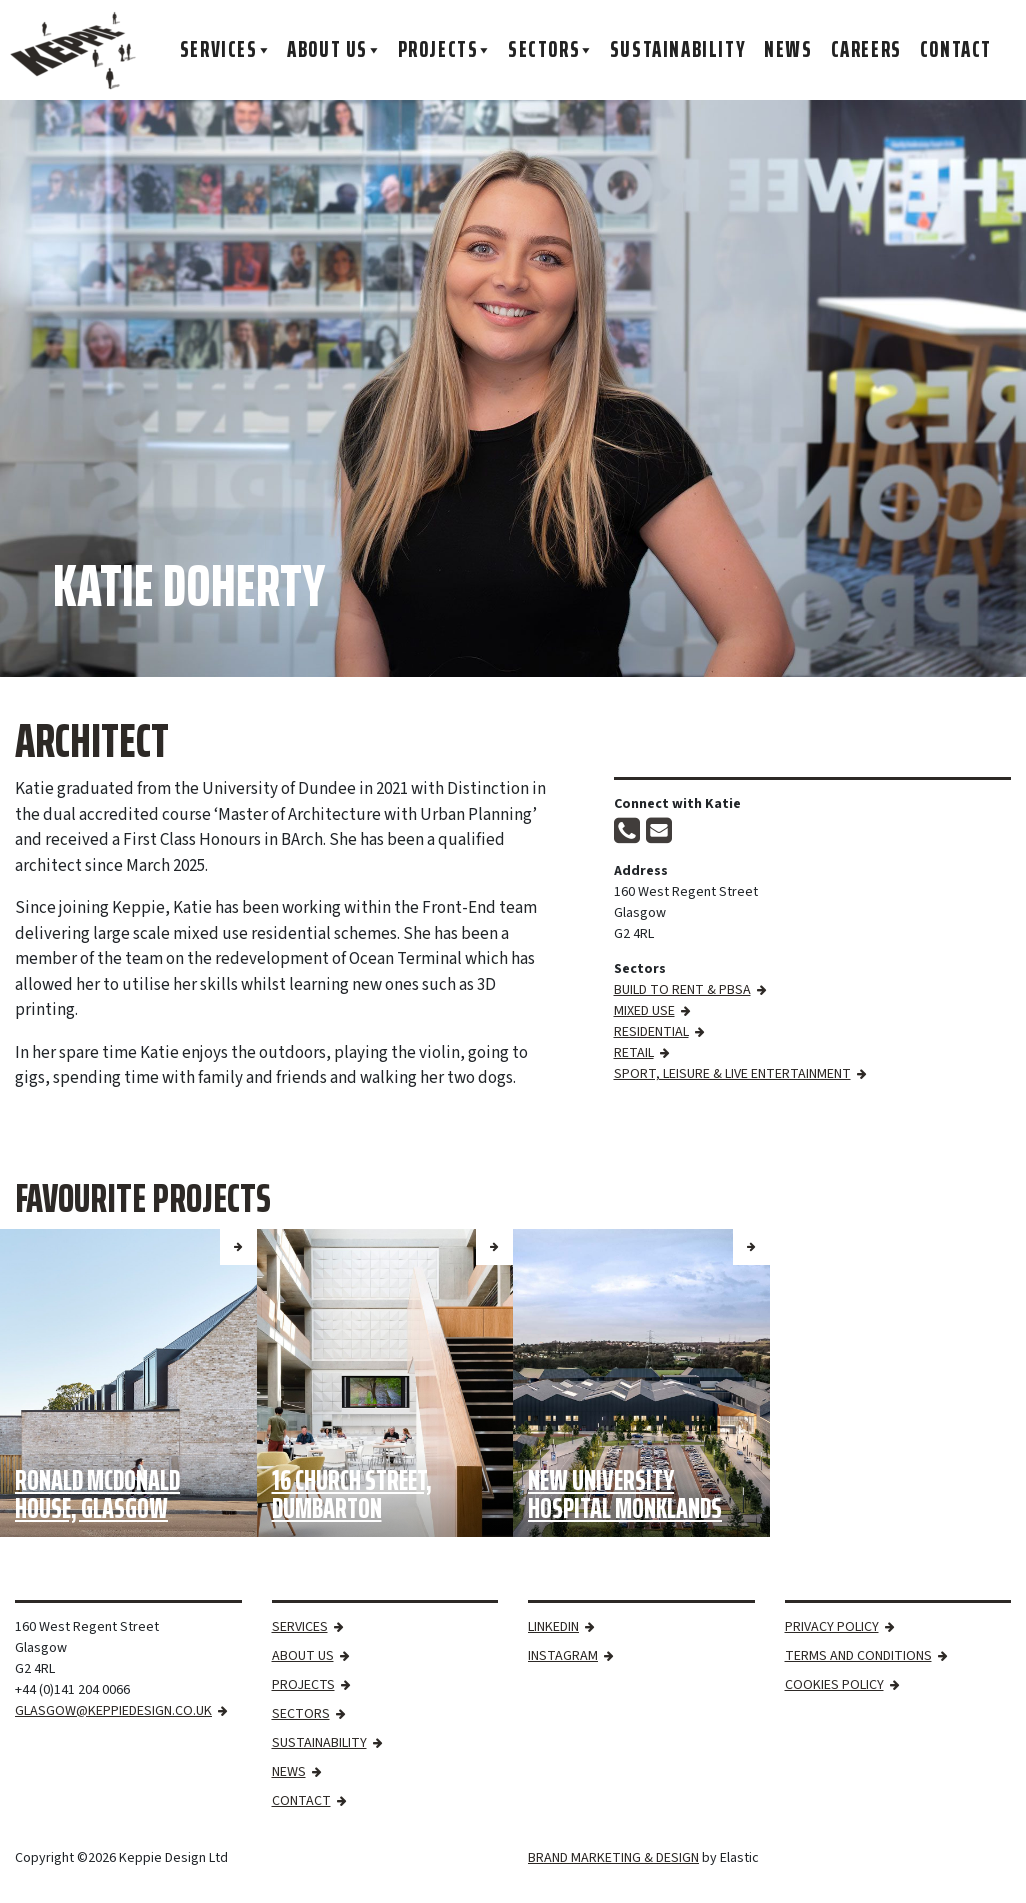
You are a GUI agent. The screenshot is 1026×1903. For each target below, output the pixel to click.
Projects (446, 50)
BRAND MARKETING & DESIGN (613, 1858)
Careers (866, 49)
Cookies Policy (834, 1685)
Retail (634, 1053)
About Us (335, 50)
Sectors (552, 50)
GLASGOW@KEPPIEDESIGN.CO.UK (113, 1711)
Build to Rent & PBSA (682, 990)
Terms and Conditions (858, 1656)
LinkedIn (553, 1627)
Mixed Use (644, 1011)
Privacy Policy (832, 1627)
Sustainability (678, 49)
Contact (956, 49)
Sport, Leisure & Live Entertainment (732, 1074)
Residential (651, 1032)
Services (226, 50)
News (788, 49)
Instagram (563, 1656)
